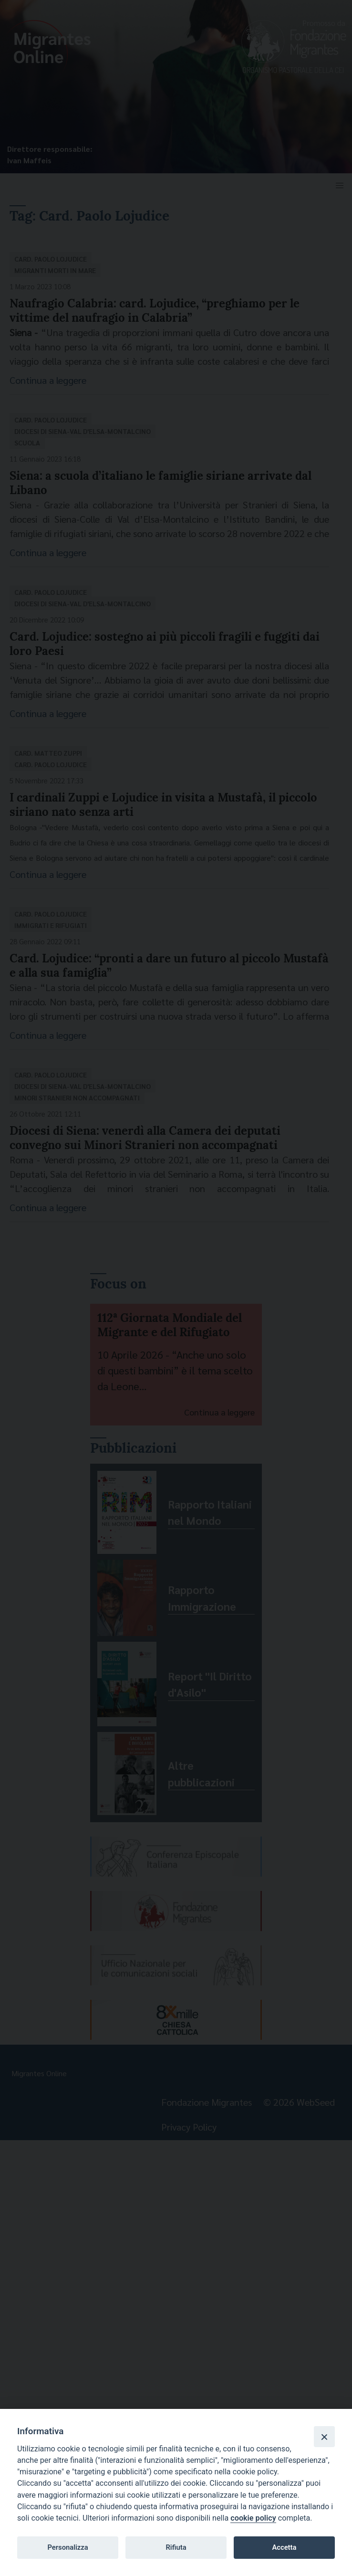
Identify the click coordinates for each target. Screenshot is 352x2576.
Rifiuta (176, 2547)
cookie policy (253, 2518)
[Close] (324, 2436)
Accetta (284, 2547)
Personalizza (67, 2547)
